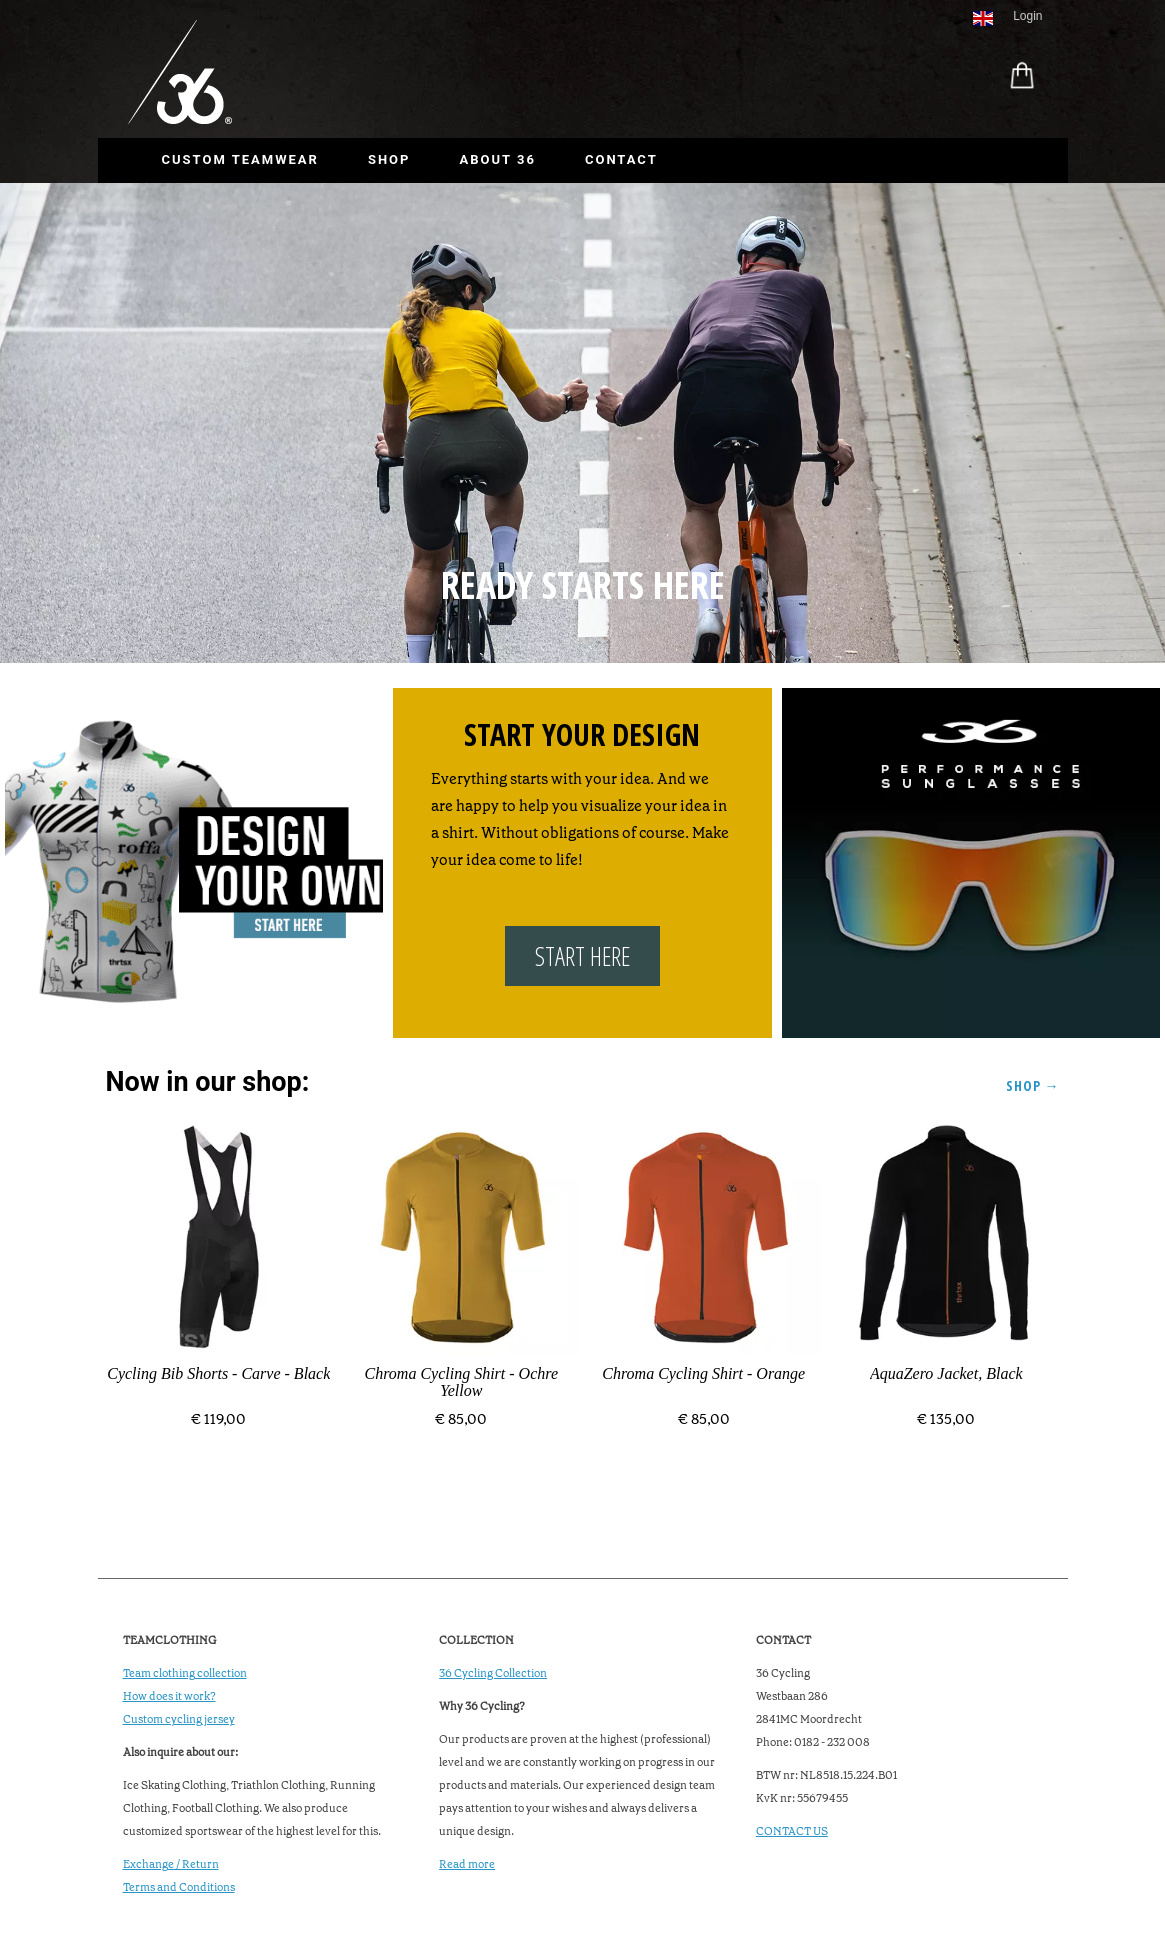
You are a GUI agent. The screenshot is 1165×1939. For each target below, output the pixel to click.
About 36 (497, 159)
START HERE (582, 956)
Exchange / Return (171, 1864)
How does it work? (169, 1696)
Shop (389, 159)
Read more (467, 1864)
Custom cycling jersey (179, 1719)
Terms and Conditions (179, 1887)
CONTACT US (792, 1831)
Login (1027, 16)
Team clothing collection (185, 1673)
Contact (621, 159)
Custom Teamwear (240, 159)
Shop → (1033, 1085)
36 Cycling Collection (493, 1673)
